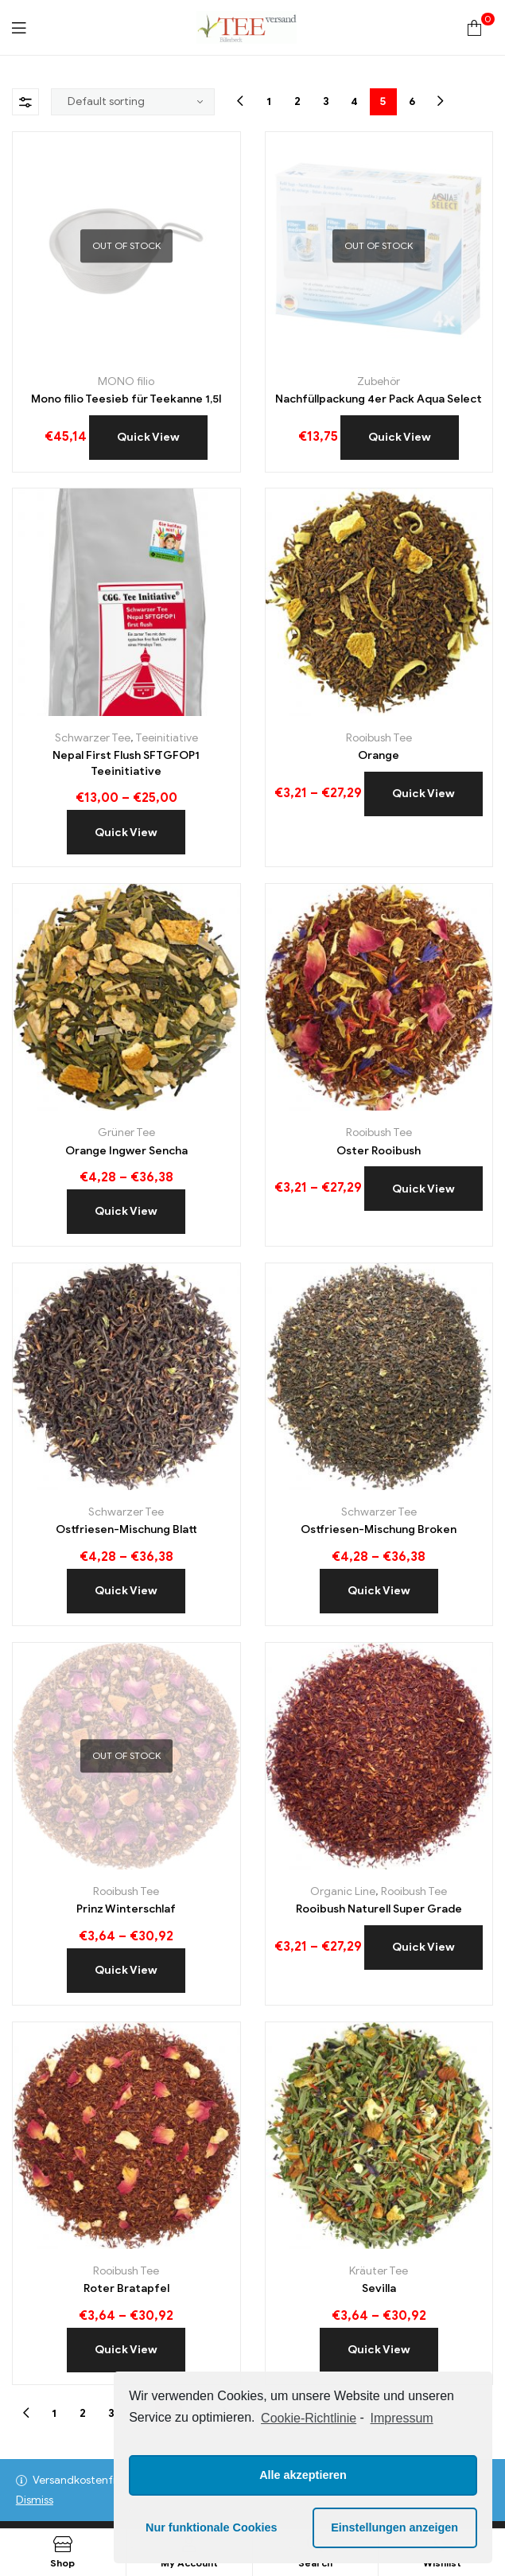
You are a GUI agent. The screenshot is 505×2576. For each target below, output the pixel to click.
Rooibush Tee (379, 738)
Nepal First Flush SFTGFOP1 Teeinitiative (126, 763)
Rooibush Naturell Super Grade (379, 1909)
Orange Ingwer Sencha (126, 1151)
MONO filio (126, 381)
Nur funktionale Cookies (212, 2527)
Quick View (148, 437)
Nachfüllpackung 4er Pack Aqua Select (378, 399)
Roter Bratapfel (126, 2288)
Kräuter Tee (378, 2271)
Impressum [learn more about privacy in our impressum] (402, 2418)
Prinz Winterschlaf (126, 1909)
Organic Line (342, 1891)
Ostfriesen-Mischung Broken (378, 1529)
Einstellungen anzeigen (394, 2527)
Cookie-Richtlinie (308, 2418)
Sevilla (379, 2288)
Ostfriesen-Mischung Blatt (126, 1529)
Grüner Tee (126, 1132)
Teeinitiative (166, 738)
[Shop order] (133, 101)
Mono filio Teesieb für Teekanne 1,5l (126, 399)
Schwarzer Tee (92, 738)
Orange (378, 755)
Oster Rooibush (378, 1151)
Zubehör (378, 381)
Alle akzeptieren (303, 2475)
